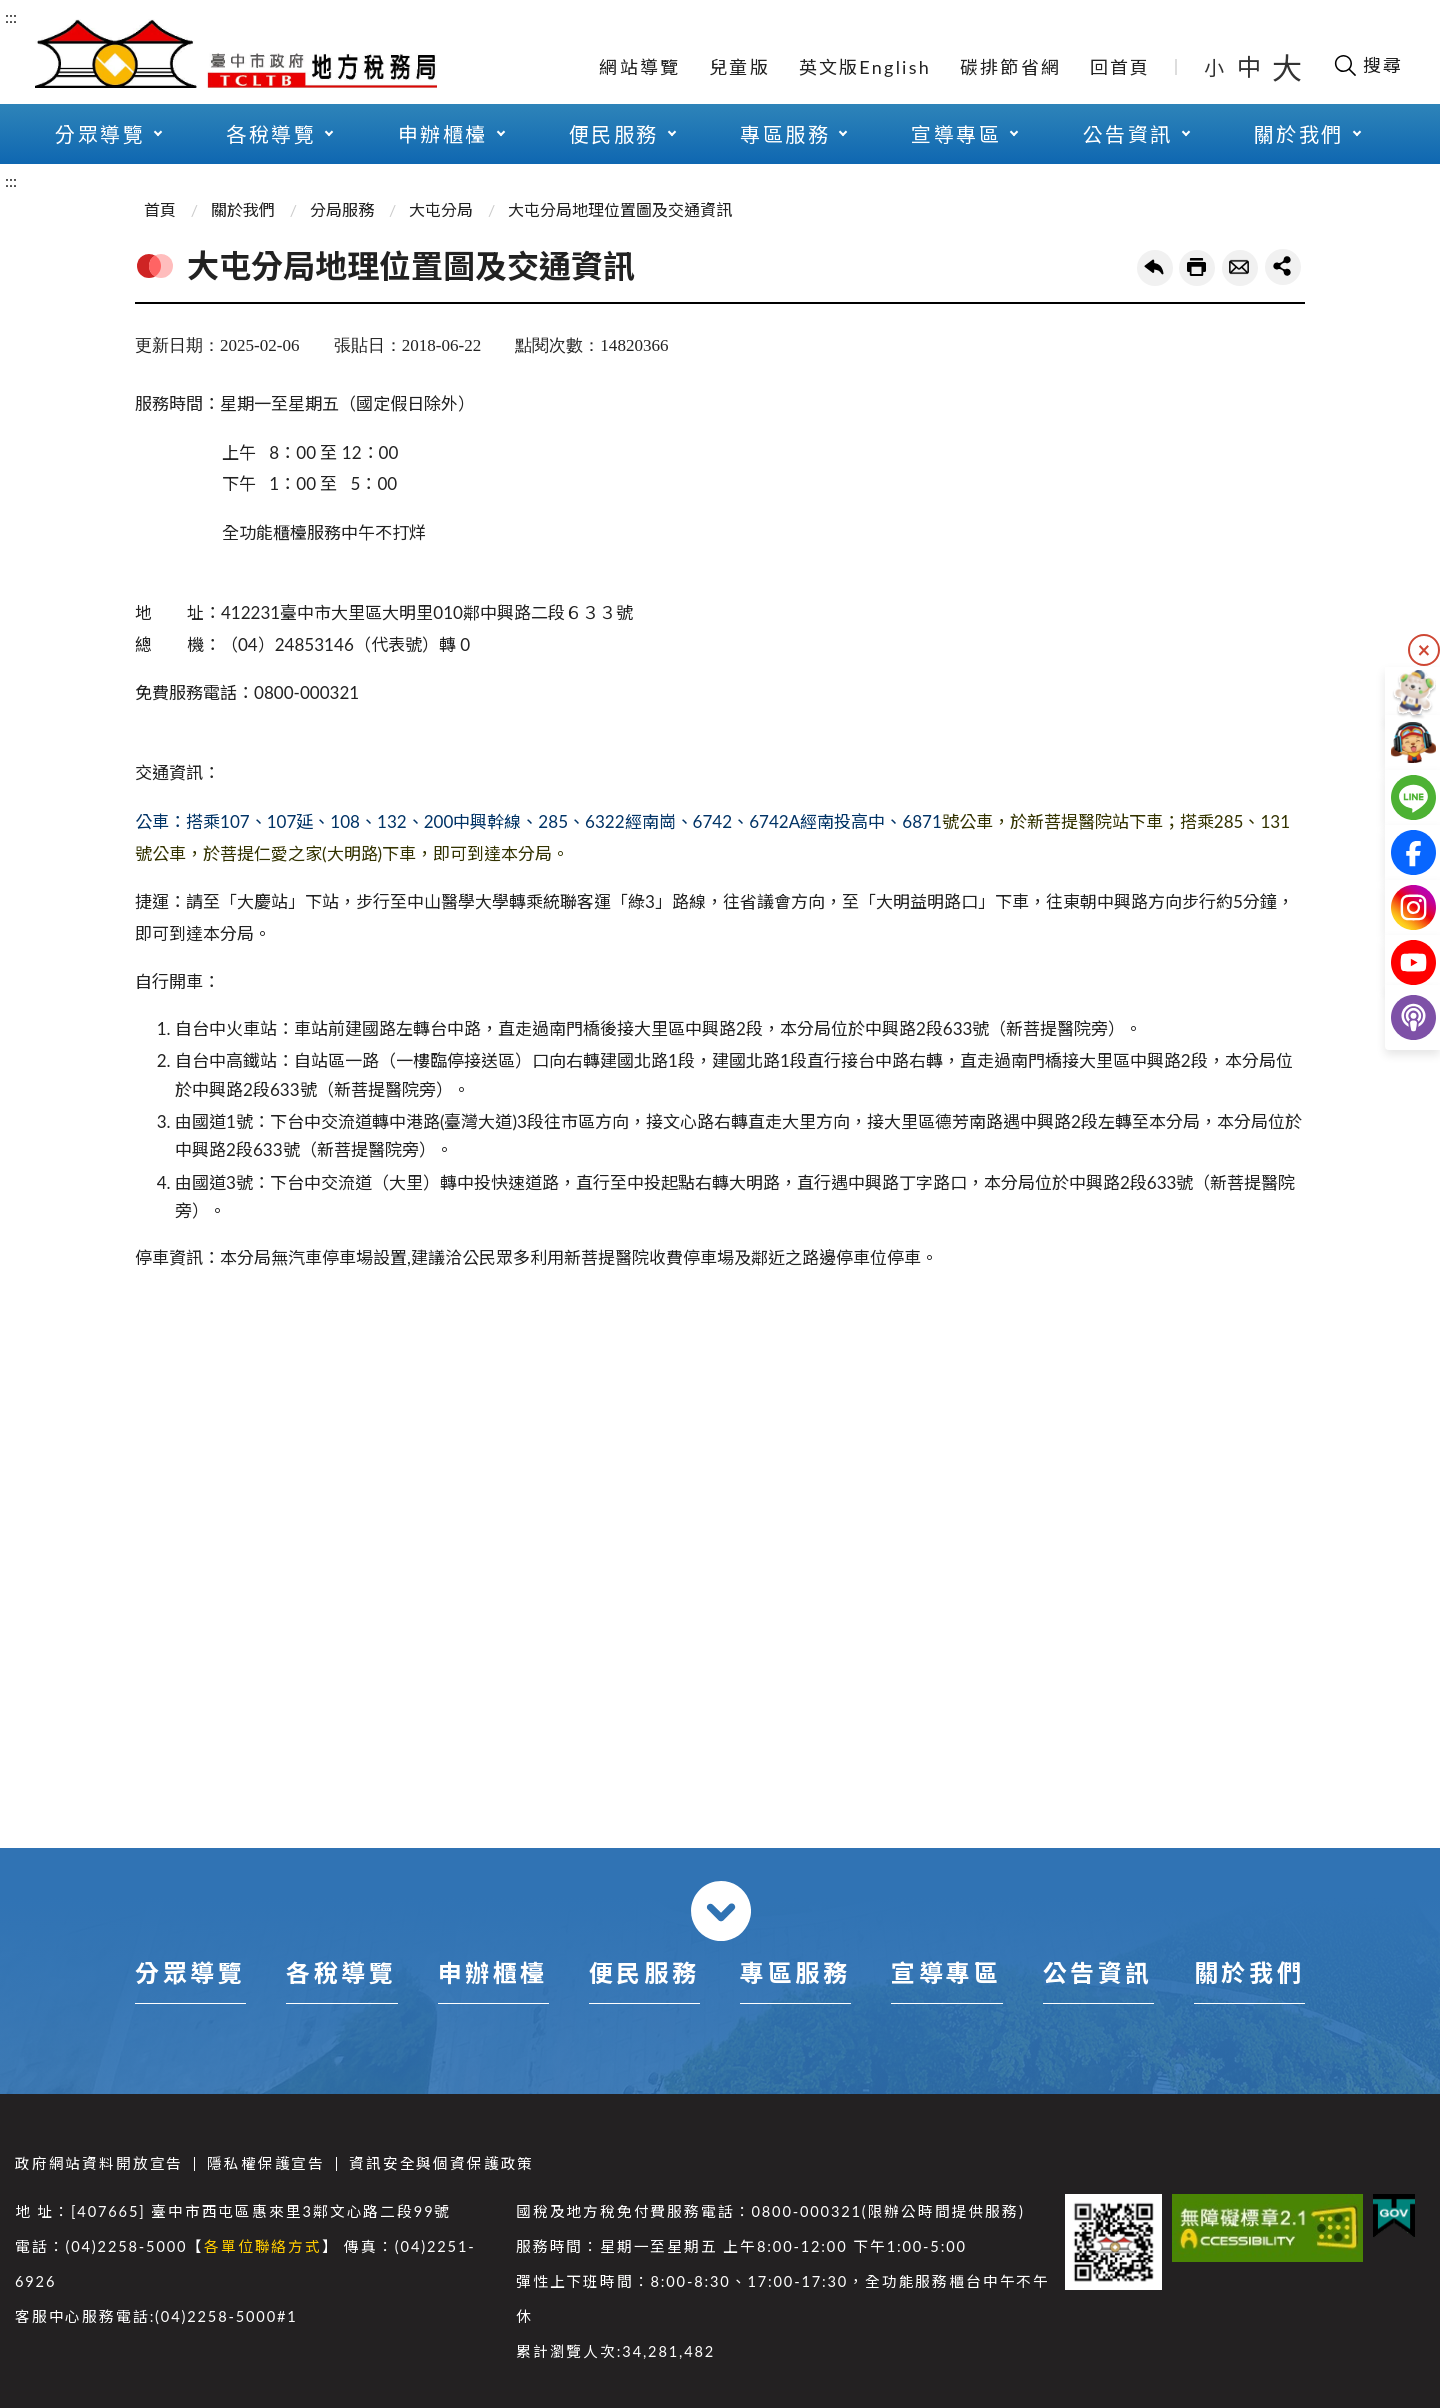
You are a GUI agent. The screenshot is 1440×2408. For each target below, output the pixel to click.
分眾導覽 (190, 1972)
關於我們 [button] (1299, 134)
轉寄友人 (1240, 268)
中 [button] (1251, 66)
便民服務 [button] (614, 134)
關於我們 (243, 209)
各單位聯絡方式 (263, 2246)
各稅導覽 (341, 1972)
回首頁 (1120, 67)
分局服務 (342, 209)
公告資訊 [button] (1128, 134)
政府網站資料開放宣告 (99, 2163)
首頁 (160, 209)
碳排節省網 (1010, 67)
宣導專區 (946, 1972)
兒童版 (739, 67)
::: (11, 16)
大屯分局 (441, 209)
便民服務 (644, 1972)
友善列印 (1197, 268)
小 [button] (1215, 67)
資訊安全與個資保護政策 (441, 2163)
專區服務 (795, 1972)
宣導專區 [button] (956, 134)
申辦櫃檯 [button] (443, 134)
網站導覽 (639, 67)
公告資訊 (1098, 1972)
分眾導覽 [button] (100, 134)
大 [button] (1287, 67)
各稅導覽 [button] (271, 134)
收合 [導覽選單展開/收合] (721, 1911)
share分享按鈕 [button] (1283, 267)
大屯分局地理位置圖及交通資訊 (620, 209)
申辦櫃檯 (493, 1972)
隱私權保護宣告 (266, 2163)
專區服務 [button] (785, 134)
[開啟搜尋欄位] (1367, 65)
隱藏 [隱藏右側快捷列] (1424, 650)
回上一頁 (1155, 268)
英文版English (865, 67)
